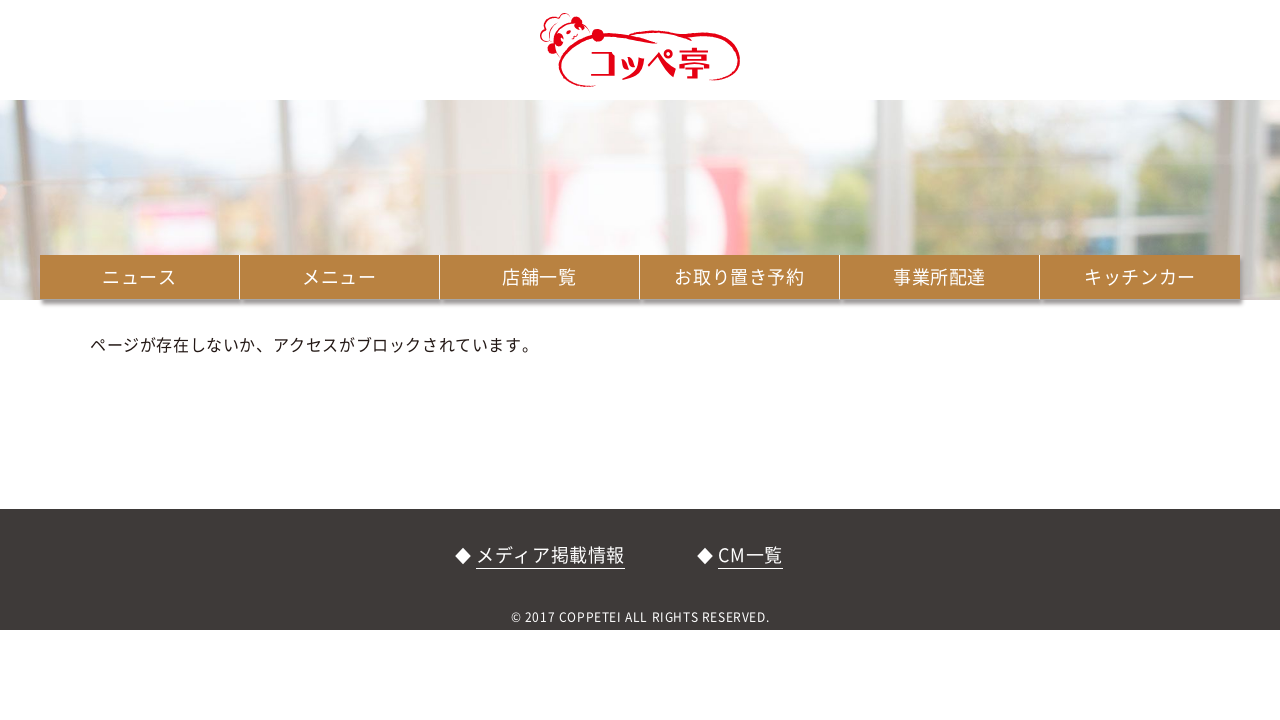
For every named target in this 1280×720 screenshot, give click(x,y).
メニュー (339, 276)
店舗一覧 (539, 276)
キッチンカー (1140, 276)
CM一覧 (750, 554)
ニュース (139, 276)
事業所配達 (939, 276)
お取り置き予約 (739, 276)
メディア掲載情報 (550, 554)
